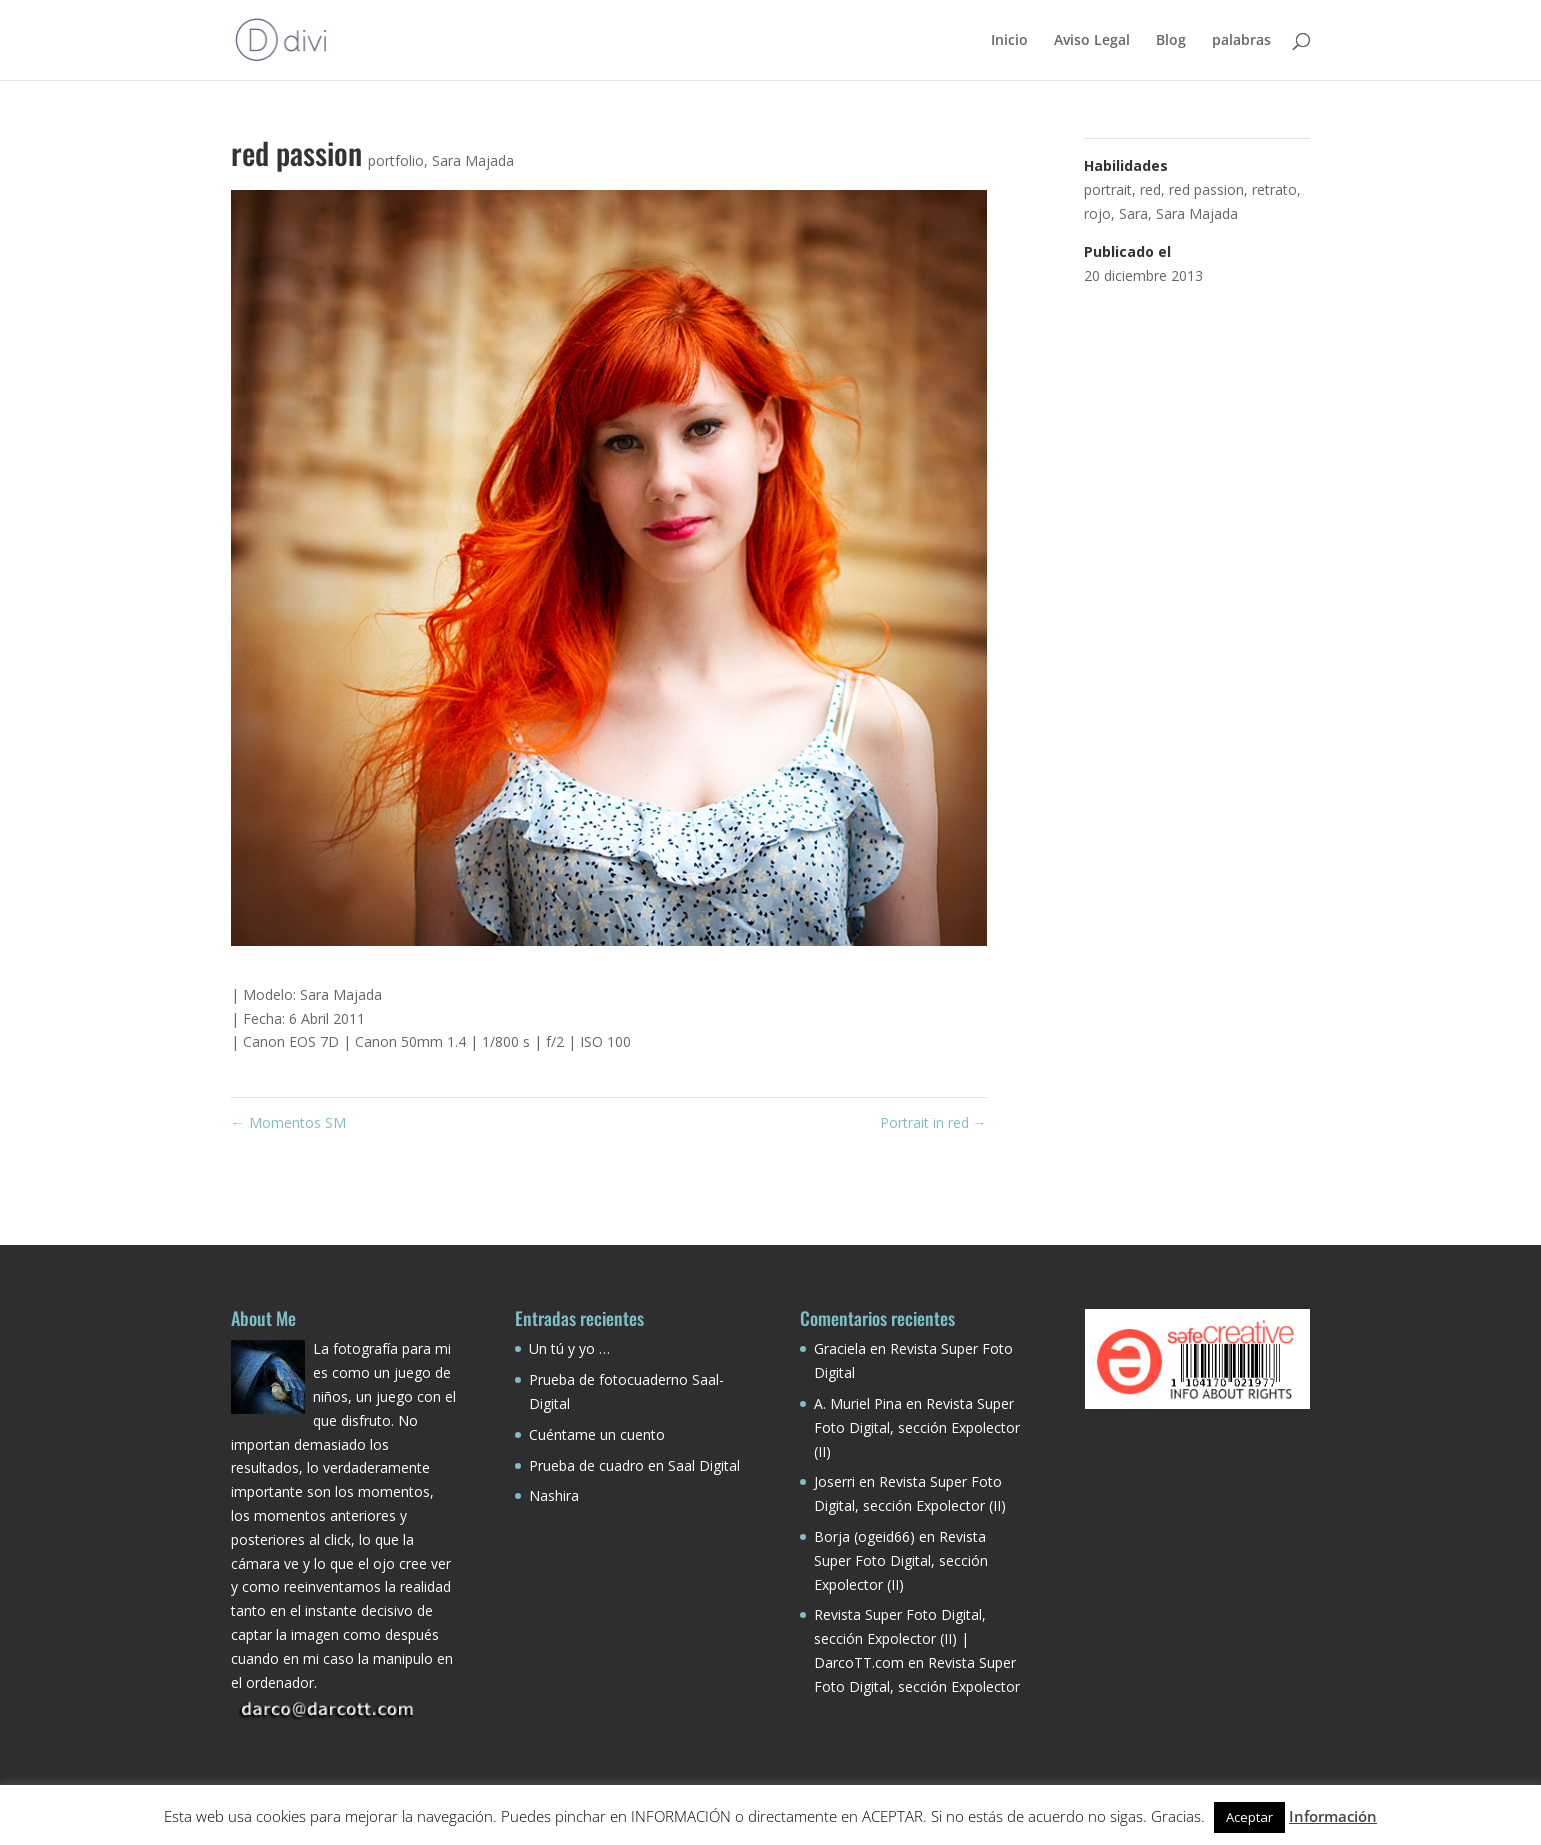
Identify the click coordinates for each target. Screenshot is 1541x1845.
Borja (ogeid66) (864, 1536)
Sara (1133, 213)
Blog (1171, 41)
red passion (1206, 189)
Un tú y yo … (569, 1348)
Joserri (834, 1481)
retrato (1274, 189)
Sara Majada (473, 160)
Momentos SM (288, 1122)
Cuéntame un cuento (597, 1434)
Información (1333, 1816)
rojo (1097, 213)
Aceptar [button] (1249, 1817)
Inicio (1009, 41)
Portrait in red (933, 1122)
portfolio (396, 160)
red (1150, 189)
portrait (1108, 189)
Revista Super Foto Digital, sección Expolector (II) (917, 1427)
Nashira (554, 1495)
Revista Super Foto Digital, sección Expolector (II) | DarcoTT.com (900, 1638)
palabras (1241, 41)
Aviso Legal (1092, 41)
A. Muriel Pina (858, 1403)
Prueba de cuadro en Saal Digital (634, 1465)
